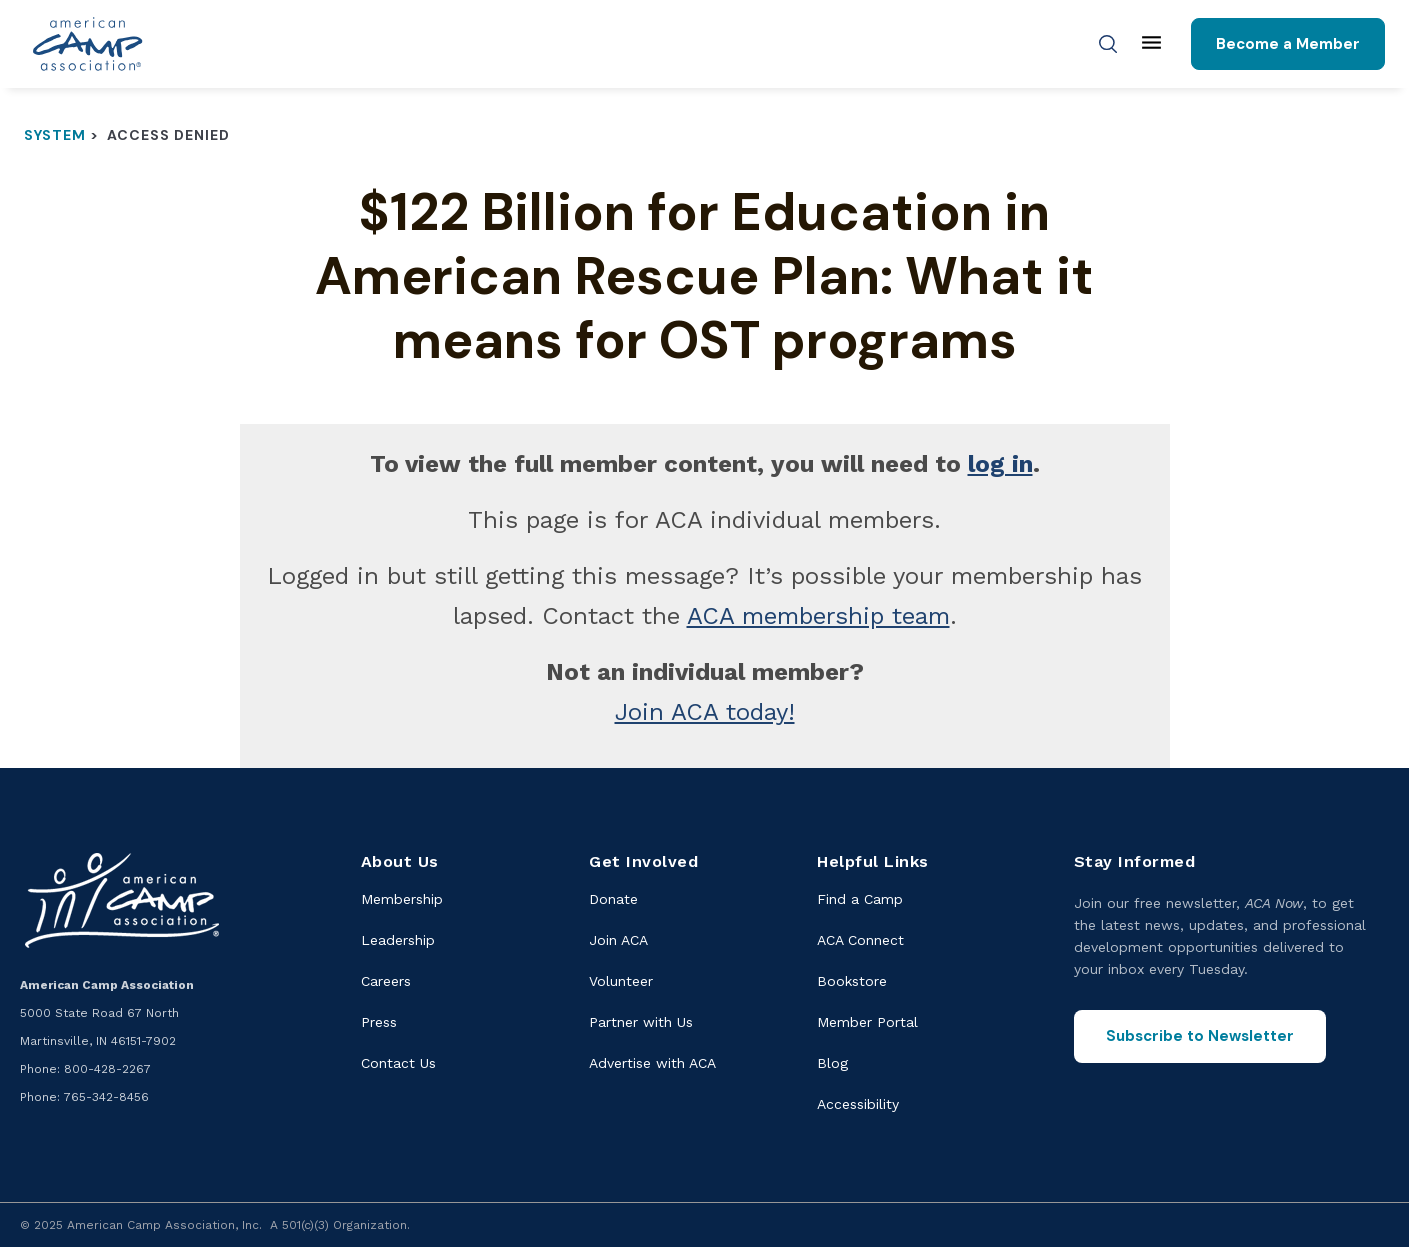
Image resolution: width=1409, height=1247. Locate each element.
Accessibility (858, 1104)
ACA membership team (818, 616)
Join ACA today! (705, 712)
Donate (613, 899)
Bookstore (852, 981)
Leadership (398, 940)
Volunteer (621, 981)
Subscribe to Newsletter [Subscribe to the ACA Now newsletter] (1200, 1036)
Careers (386, 981)
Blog (832, 1063)
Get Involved (643, 861)
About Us (400, 861)
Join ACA (618, 940)
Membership (402, 899)
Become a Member (1288, 44)
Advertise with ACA (652, 1063)
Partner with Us (641, 1022)
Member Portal (867, 1022)
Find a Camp (860, 899)
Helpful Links (873, 861)
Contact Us (398, 1063)
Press (379, 1022)
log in (1000, 464)
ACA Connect (860, 940)
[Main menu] (1151, 44)
